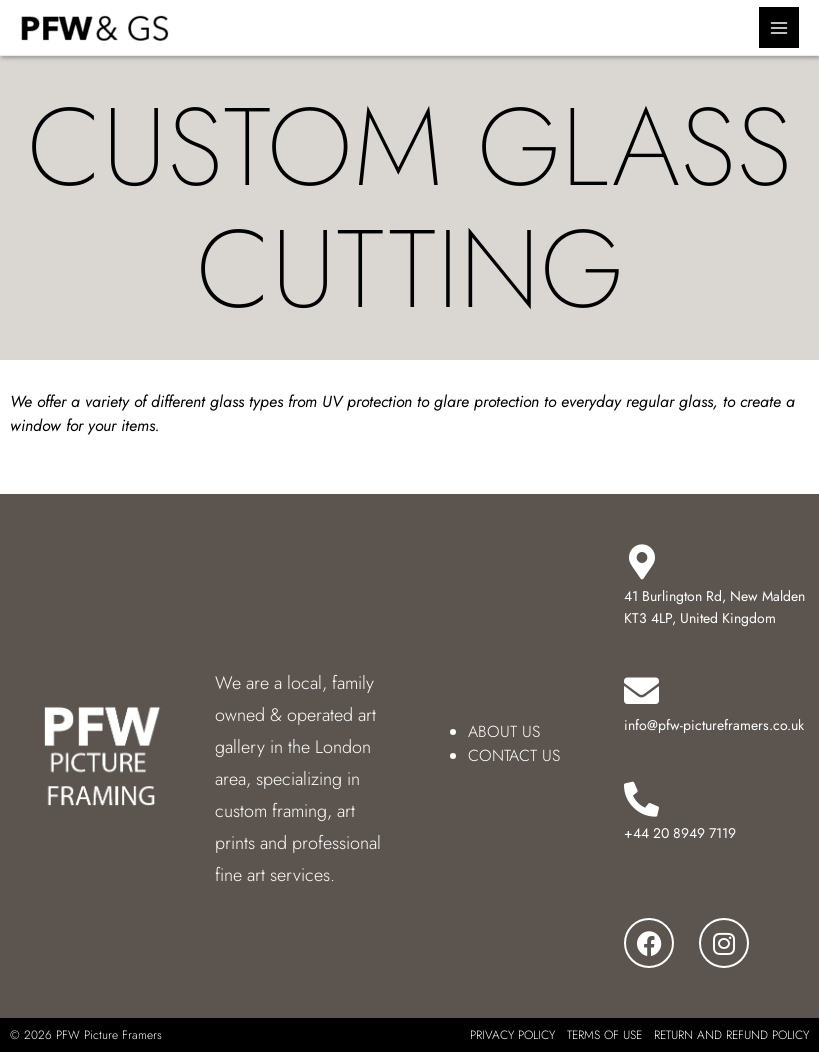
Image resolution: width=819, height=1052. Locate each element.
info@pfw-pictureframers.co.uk (714, 725)
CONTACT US (514, 755)
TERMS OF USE (604, 1035)
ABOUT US (504, 731)
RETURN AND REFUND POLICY (731, 1035)
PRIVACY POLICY (512, 1035)
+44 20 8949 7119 (680, 833)
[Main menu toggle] (779, 27)
